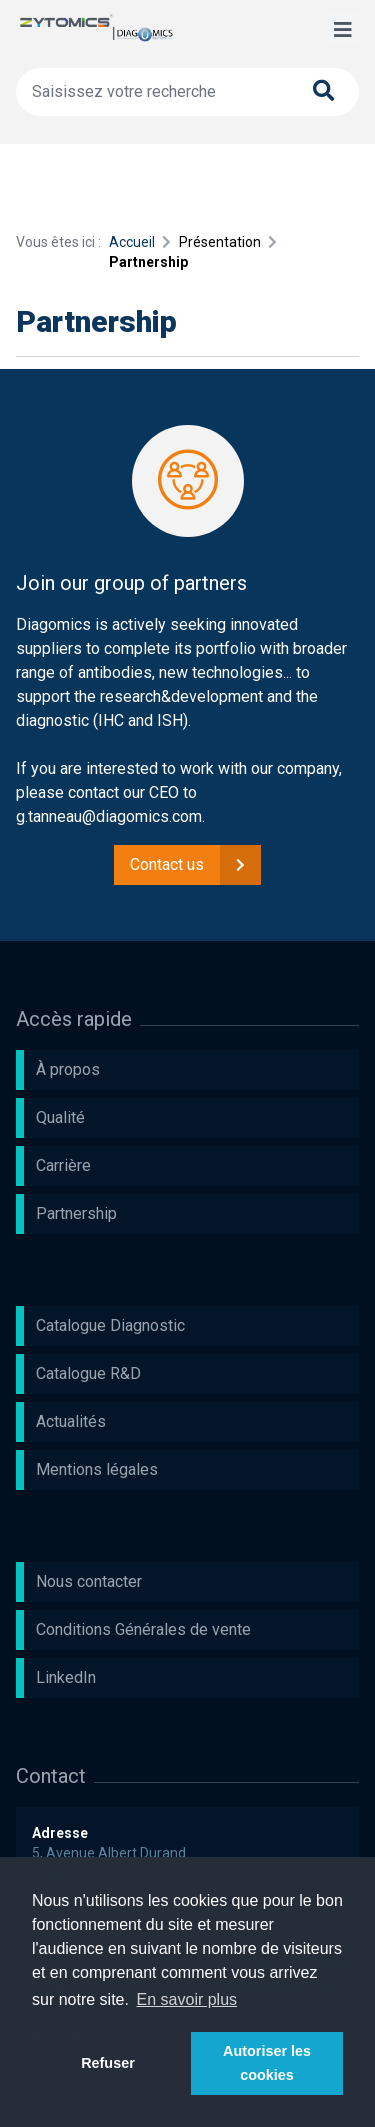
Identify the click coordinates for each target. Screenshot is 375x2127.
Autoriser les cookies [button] (267, 2063)
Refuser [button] (108, 2063)
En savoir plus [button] (187, 1999)
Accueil (132, 242)
